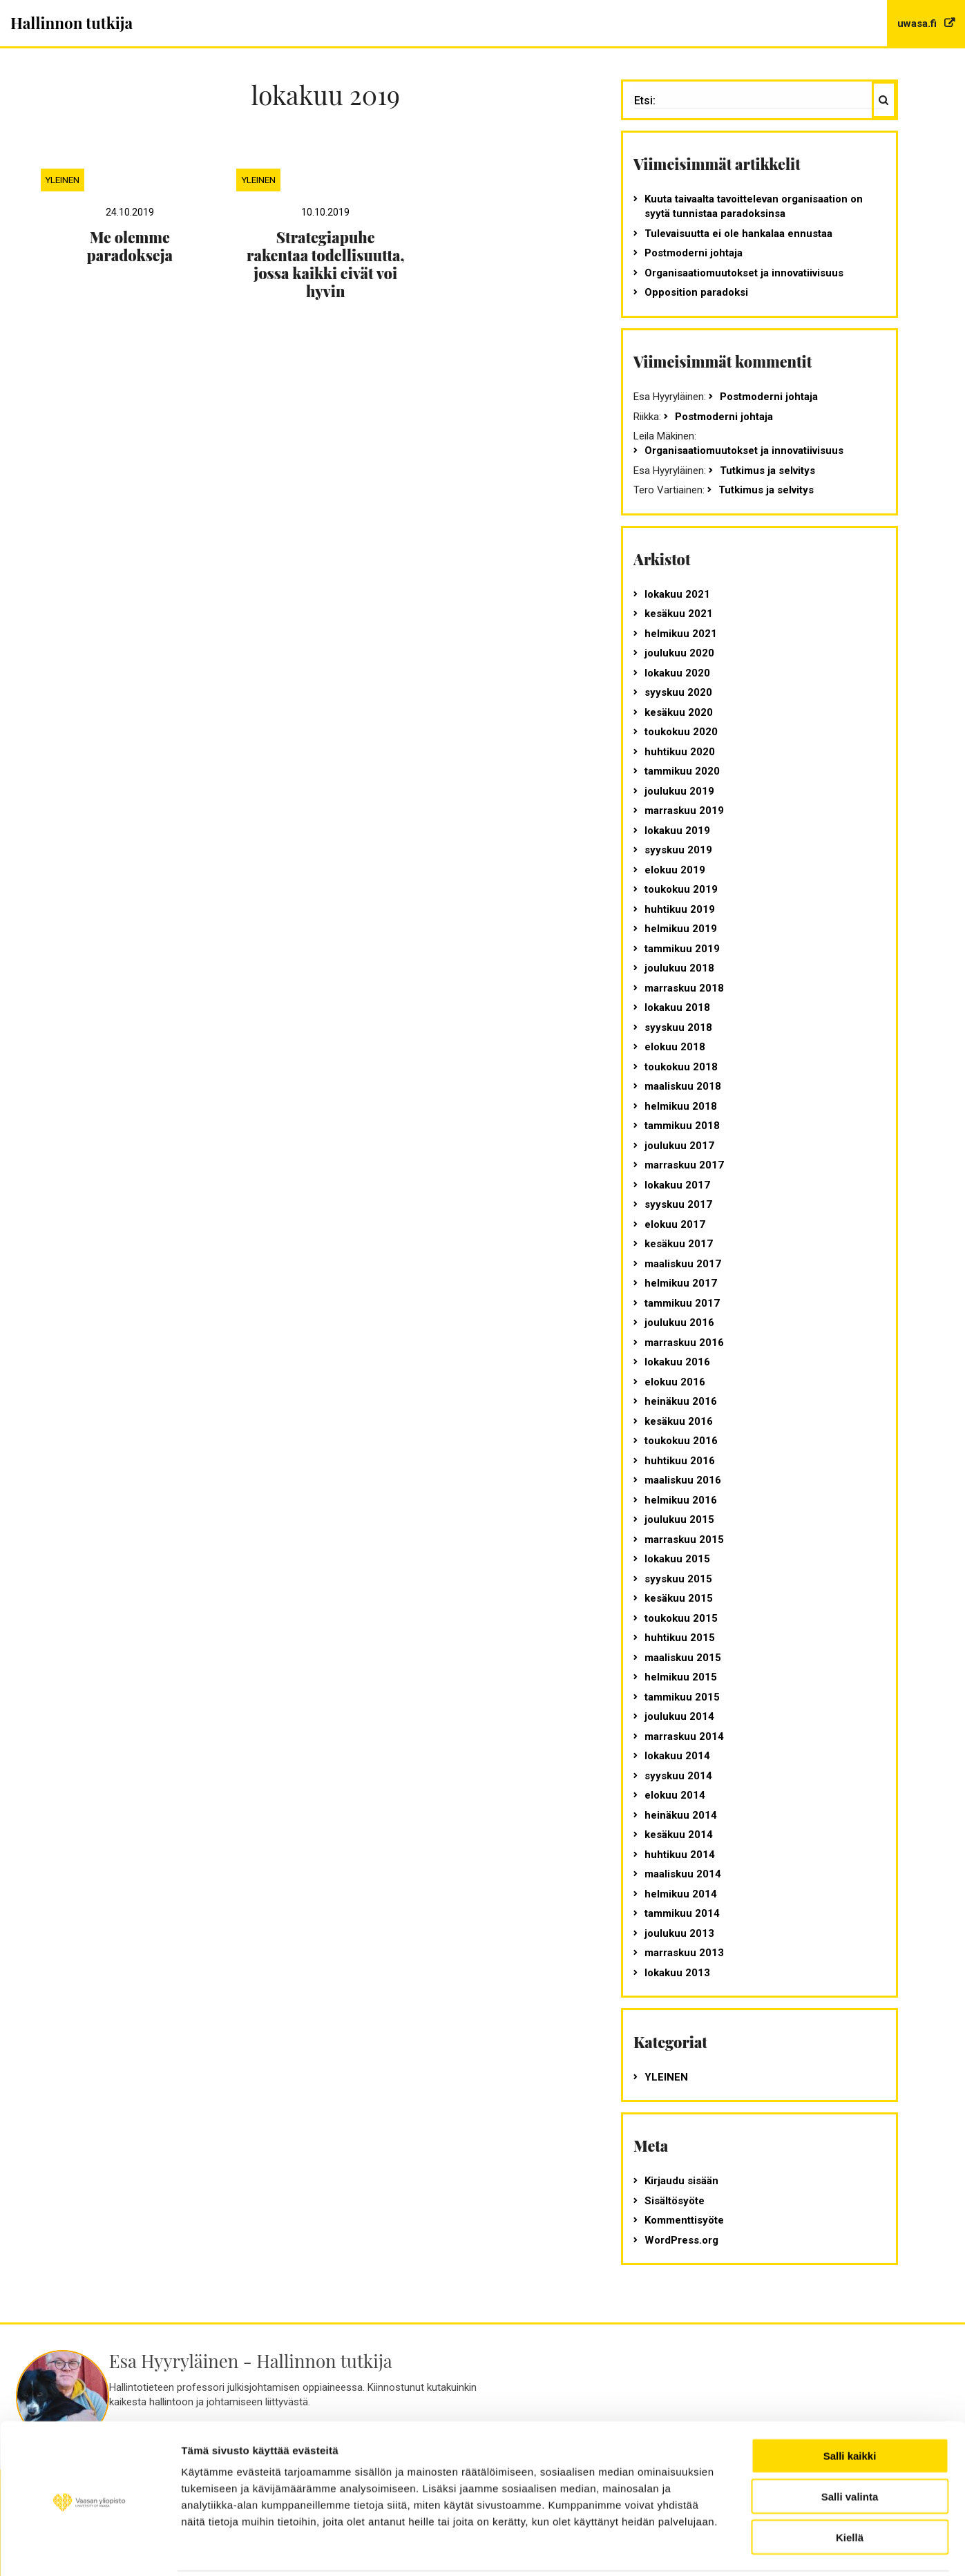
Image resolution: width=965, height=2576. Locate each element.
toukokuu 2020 (681, 732)
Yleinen (62, 179)
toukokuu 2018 (681, 1067)
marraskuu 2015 (684, 1539)
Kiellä (849, 2488)
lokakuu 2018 (677, 1007)
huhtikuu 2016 (679, 1461)
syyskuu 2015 (678, 1579)
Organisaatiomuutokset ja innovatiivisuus (743, 273)
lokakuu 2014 (677, 1756)
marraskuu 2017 (684, 1165)
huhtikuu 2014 (679, 1854)
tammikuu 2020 (682, 771)
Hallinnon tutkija (71, 22)
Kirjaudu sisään (681, 2181)
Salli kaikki (850, 2406)
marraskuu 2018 (684, 988)
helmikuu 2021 (680, 633)
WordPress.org (681, 2240)
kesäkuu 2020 (678, 712)
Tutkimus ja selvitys (767, 470)
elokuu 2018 (674, 1047)
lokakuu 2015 (677, 1559)
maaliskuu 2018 (682, 1086)
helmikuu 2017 (680, 1283)
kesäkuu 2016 (678, 1421)
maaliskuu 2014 (682, 1874)
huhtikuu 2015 (679, 1637)
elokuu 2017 (674, 1224)
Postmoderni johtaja (693, 253)
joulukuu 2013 (679, 1933)
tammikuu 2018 (682, 1125)
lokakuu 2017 (677, 1185)
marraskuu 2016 (684, 1342)
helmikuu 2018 (680, 1106)
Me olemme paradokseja (130, 246)
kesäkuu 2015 (678, 1598)
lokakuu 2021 (677, 594)
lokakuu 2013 (677, 1973)
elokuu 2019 (674, 870)
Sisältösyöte (674, 2201)
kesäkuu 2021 (678, 613)
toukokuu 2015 (681, 1618)
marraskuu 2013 (684, 1953)
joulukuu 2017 (679, 1145)
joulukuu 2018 (679, 968)
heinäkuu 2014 (680, 1815)
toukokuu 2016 (681, 1440)
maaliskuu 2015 (682, 1657)
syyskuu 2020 (678, 692)
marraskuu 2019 (684, 810)
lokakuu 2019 (677, 830)
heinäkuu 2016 (680, 1401)
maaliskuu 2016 (682, 1480)
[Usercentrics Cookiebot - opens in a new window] (89, 2549)
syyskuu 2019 (678, 850)
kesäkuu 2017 (678, 1244)
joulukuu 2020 (679, 653)
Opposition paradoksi (696, 292)
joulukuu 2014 (679, 1716)
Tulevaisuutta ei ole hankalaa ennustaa (738, 233)
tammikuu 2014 (682, 1913)
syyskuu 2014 (678, 1776)
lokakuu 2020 (677, 673)
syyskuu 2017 (678, 1204)
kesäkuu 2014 (678, 1834)
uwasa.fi (918, 23)
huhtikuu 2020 (679, 752)
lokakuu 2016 (677, 1362)
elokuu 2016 (674, 1382)
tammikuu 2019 (682, 949)
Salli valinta (850, 2447)
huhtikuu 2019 (679, 909)
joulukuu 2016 (679, 1322)
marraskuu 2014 (684, 1736)
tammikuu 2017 (682, 1303)
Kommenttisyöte (684, 2220)
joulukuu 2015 (679, 1519)
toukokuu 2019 (681, 889)
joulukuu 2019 (679, 791)
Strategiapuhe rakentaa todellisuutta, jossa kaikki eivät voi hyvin (325, 264)
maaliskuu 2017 (682, 1264)
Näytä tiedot (828, 2549)
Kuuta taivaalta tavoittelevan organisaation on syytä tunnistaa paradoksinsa (753, 206)
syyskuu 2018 (678, 1027)
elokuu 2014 (674, 1795)
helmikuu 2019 (680, 928)
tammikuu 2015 (682, 1697)
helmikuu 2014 (680, 1894)
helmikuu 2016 (680, 1500)
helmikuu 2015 (680, 1677)
